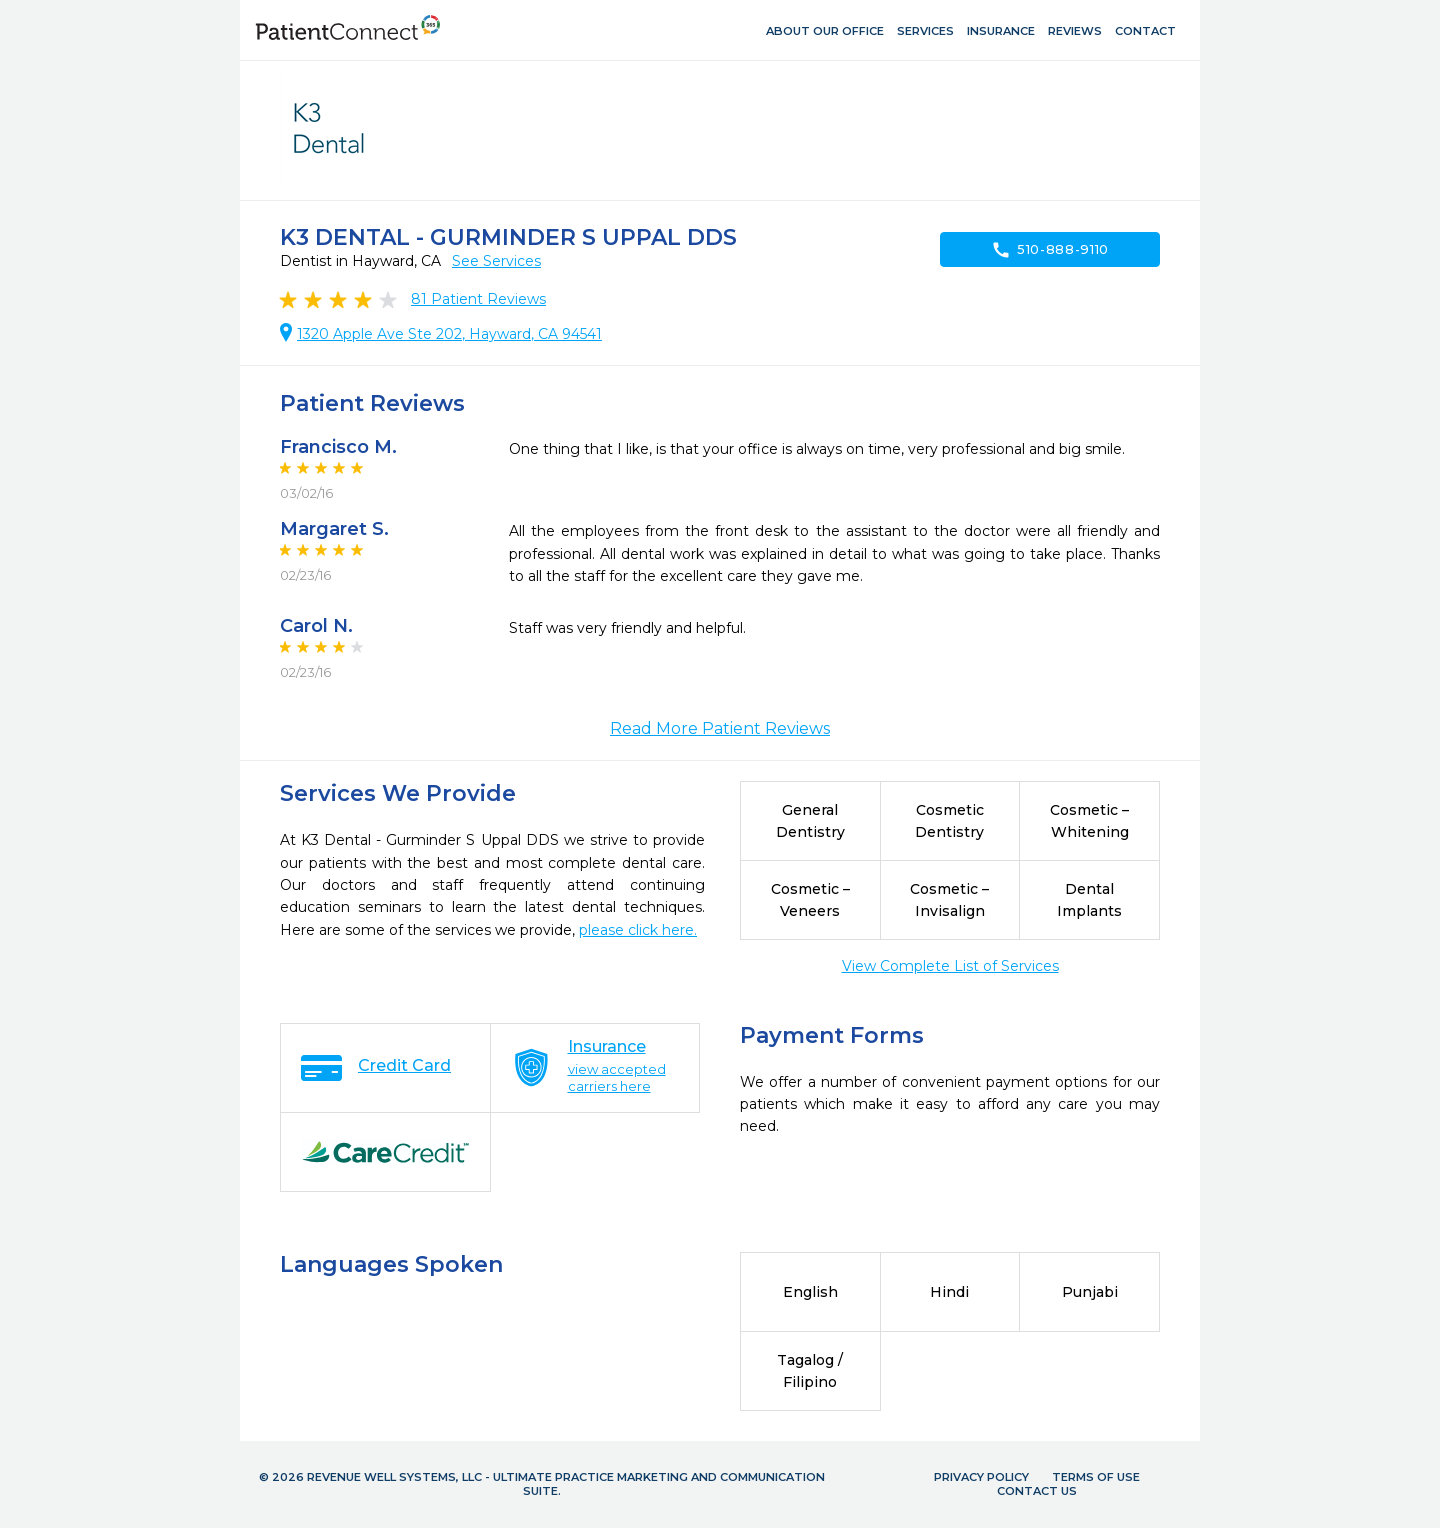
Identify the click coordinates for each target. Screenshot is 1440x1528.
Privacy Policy (981, 1477)
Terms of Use (1096, 1477)
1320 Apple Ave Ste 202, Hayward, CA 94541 (449, 334)
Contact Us (1037, 1491)
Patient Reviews (478, 299)
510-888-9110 (1050, 250)
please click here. (638, 930)
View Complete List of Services (950, 966)
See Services (496, 261)
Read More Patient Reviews (720, 728)
